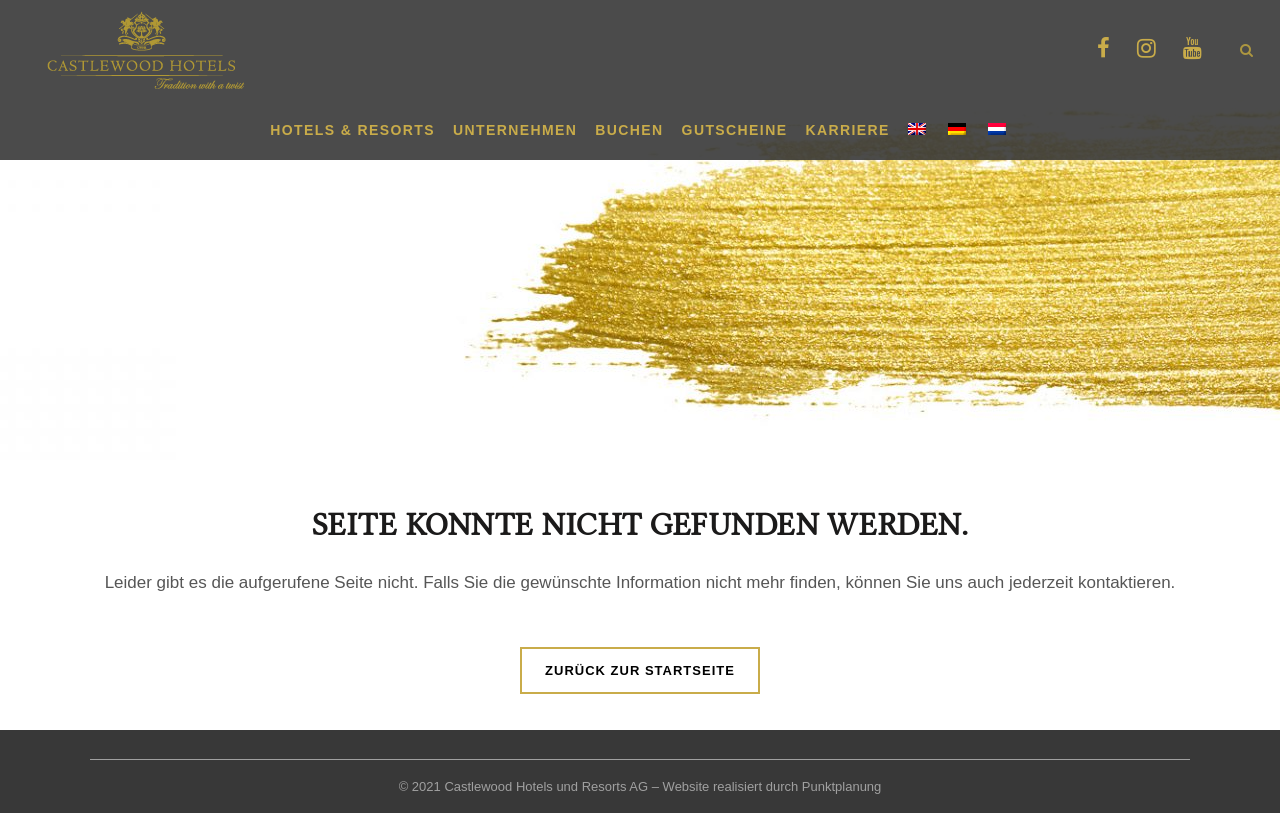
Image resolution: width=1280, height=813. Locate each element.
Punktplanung (842, 786)
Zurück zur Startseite (640, 670)
